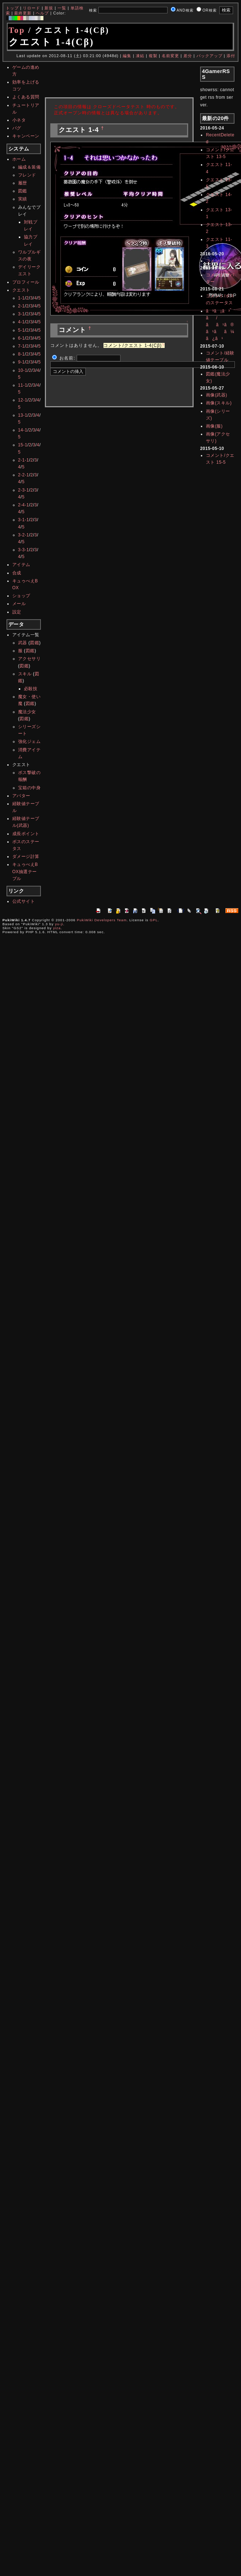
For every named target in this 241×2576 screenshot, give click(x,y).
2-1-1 (23, 460)
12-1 (23, 400)
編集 (127, 56)
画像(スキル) (219, 402)
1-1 (21, 298)
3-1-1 (23, 519)
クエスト (21, 290)
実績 (22, 198)
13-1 (23, 415)
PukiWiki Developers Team (102, 920)
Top (17, 30)
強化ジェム (29, 741)
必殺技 (31, 688)
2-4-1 (23, 504)
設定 (16, 612)
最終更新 (22, 13)
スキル (25, 673)
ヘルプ (42, 13)
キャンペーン (25, 136)
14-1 (23, 430)
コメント (215, 260)
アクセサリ (29, 658)
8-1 (21, 354)
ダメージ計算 (25, 856)
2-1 (21, 306)
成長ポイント (25, 833)
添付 (231, 56)
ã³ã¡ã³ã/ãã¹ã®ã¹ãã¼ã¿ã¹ (220, 325)
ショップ (21, 595)
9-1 (21, 362)
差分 (187, 56)
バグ (16, 128)
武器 (22, 642)
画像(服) (214, 426)
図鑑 (22, 191)
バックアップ (209, 56)
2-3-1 (23, 490)
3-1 (21, 313)
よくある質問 (25, 96)
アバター (21, 795)
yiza (57, 928)
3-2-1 (23, 534)
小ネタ (19, 120)
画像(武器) (216, 395)
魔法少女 (27, 711)
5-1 (21, 330)
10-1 (23, 370)
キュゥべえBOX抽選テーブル (25, 871)
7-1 (21, 346)
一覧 (62, 8)
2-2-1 (23, 474)
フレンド (27, 175)
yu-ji (59, 924)
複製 (153, 56)
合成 (16, 572)
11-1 (23, 385)
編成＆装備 (29, 167)
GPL (154, 920)
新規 (49, 8)
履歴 (22, 183)
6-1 (21, 338)
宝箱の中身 (29, 787)
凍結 (140, 56)
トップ (12, 8)
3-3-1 (23, 549)
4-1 (21, 321)
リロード (31, 8)
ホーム (19, 159)
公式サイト (23, 901)
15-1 (23, 444)
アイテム (21, 564)
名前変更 (170, 56)
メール (19, 603)
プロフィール (25, 282)
